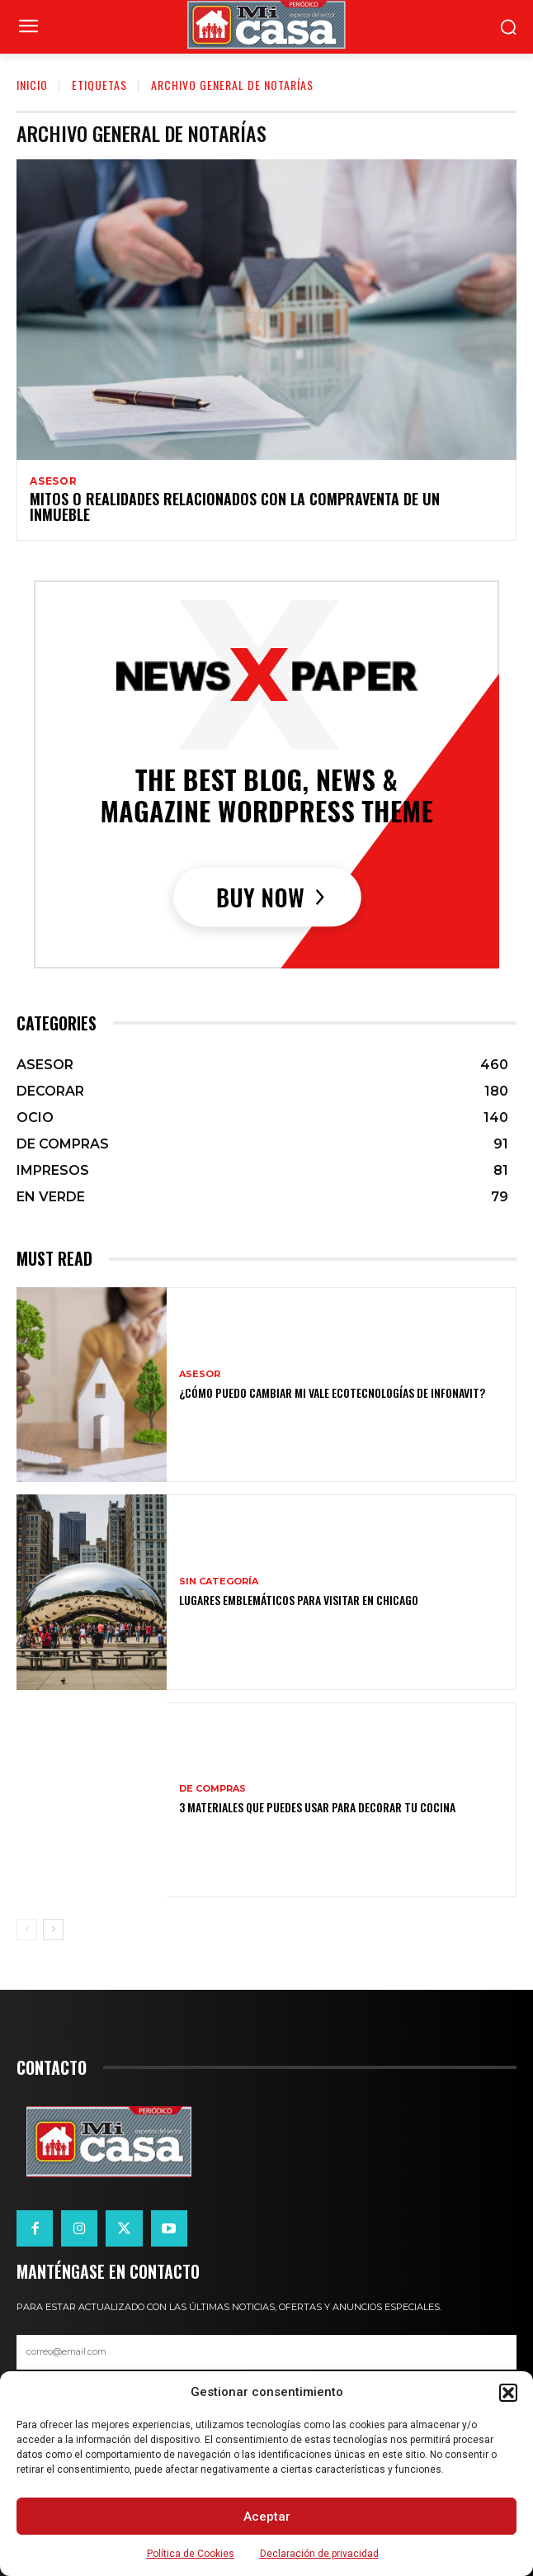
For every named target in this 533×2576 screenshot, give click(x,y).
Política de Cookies (190, 2553)
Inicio (32, 84)
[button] (508, 2392)
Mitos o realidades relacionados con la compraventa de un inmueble (235, 507)
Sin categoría (218, 1581)
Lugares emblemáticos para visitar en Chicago (298, 1599)
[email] (266, 2352)
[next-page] (53, 1929)
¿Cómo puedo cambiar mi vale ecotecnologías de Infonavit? (332, 1392)
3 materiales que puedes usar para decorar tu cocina (317, 1807)
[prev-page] (27, 1929)
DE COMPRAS (212, 1788)
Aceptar (266, 2516)
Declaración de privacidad (319, 2553)
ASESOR (54, 481)
